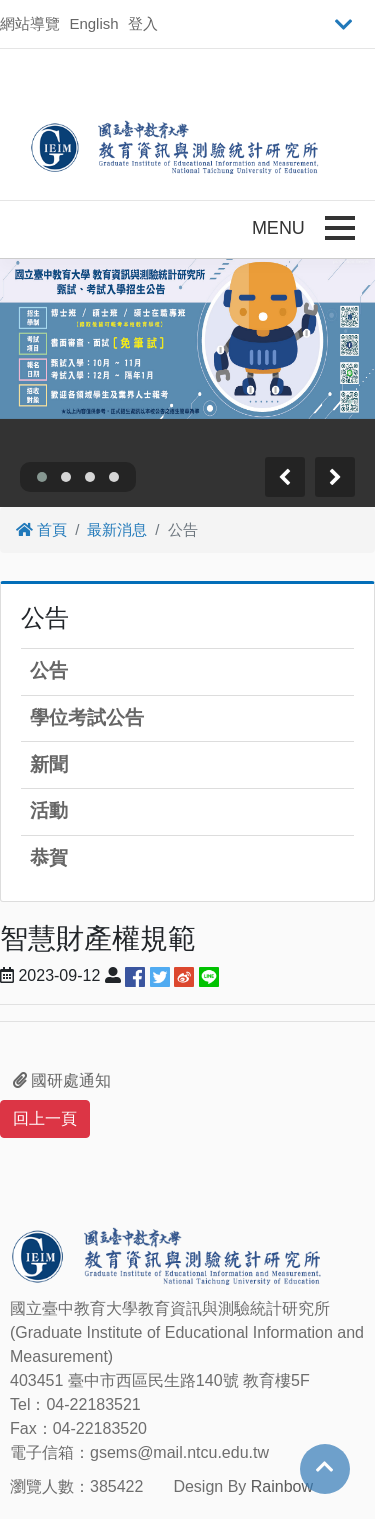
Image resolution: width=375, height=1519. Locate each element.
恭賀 (49, 857)
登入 (143, 23)
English (93, 23)
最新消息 (117, 529)
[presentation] (285, 477)
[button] (42, 477)
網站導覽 (30, 23)
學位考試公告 (87, 717)
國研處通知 (62, 1080)
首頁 (41, 529)
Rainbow (282, 1486)
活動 (49, 810)
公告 (49, 670)
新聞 (49, 764)
